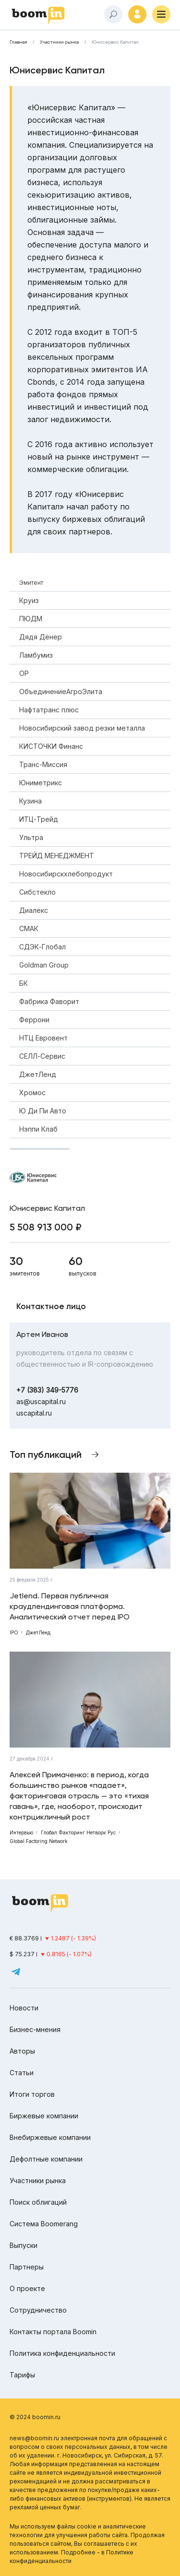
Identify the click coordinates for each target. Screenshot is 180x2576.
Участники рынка (59, 42)
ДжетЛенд (38, 1632)
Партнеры (27, 2267)
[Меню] (161, 14)
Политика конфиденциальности (62, 2353)
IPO (14, 1632)
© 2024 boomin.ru (35, 2417)
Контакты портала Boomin (53, 2332)
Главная (18, 42)
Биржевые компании (44, 2116)
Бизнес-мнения (35, 2029)
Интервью (21, 1832)
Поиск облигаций (38, 2202)
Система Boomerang (44, 2224)
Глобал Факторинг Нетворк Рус (78, 1832)
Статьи (22, 2072)
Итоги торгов (32, 2094)
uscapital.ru (34, 1413)
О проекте (27, 2288)
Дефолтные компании (46, 2159)
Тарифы (22, 2375)
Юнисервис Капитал (115, 42)
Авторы (22, 2051)
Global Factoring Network (39, 1841)
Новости (24, 2008)
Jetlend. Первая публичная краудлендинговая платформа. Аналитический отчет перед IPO (70, 1606)
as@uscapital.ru (41, 1401)
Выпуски (23, 2245)
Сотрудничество (38, 2310)
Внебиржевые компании (50, 2137)
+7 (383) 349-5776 (47, 1390)
